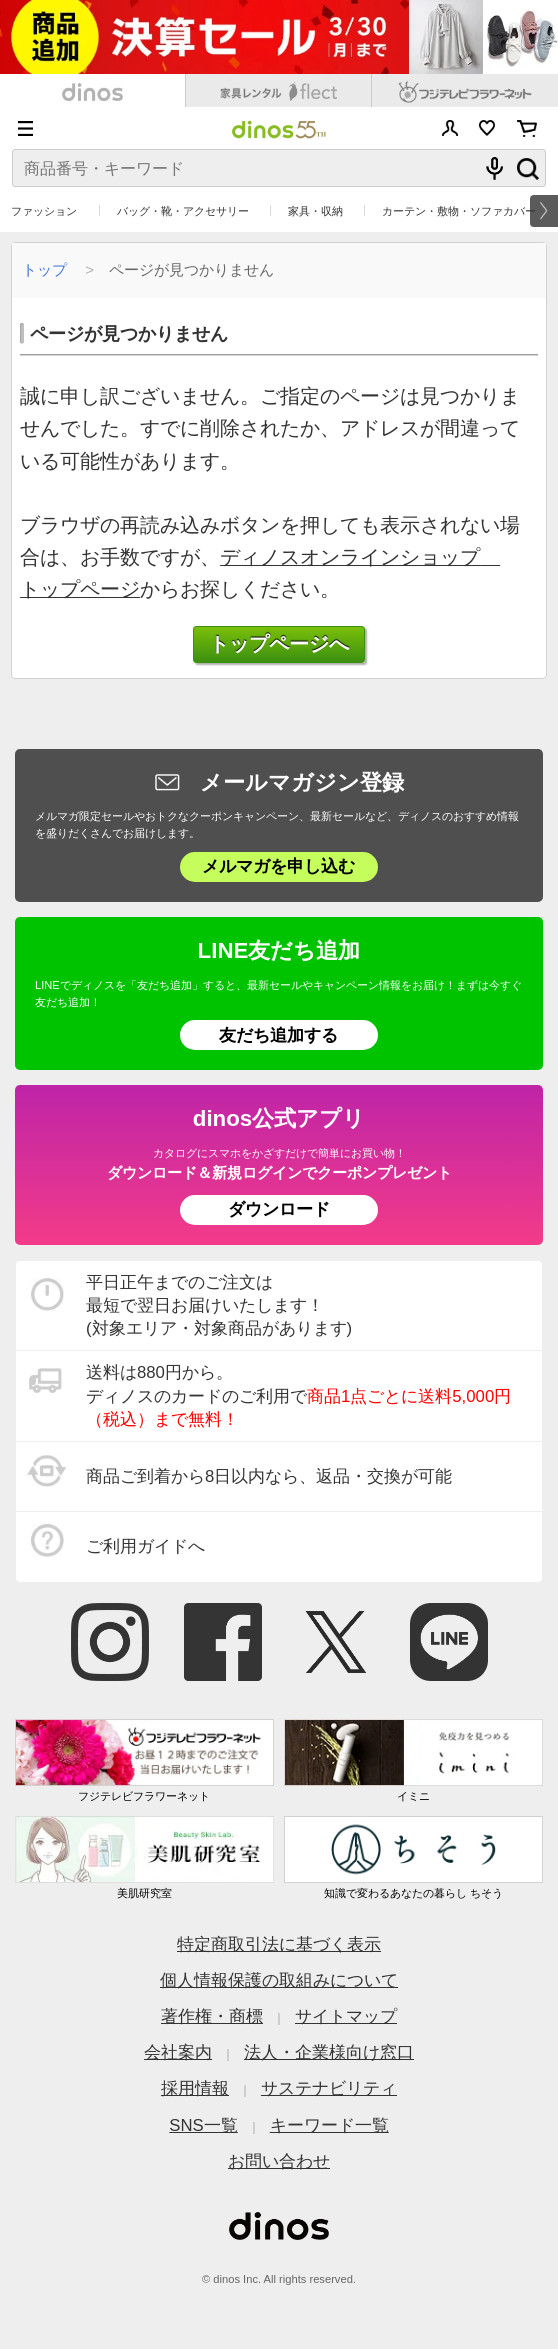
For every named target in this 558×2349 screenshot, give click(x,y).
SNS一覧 (203, 2125)
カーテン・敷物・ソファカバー (459, 211)
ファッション (44, 211)
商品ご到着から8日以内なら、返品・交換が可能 (269, 1476)
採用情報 (195, 2088)
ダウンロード (279, 1209)
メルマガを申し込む (278, 866)
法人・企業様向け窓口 (329, 2052)
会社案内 (178, 2052)
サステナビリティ (329, 2088)
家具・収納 (315, 211)
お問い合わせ (279, 2161)
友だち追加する (278, 1035)
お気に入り (487, 128)
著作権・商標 (212, 2016)
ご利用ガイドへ (145, 1546)
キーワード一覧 (329, 2125)
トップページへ (279, 644)
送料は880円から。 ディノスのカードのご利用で (298, 1396)
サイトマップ (346, 2016)
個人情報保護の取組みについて (279, 1980)
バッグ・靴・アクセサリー (183, 211)
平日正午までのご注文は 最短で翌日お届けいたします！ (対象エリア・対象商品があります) (219, 1306)
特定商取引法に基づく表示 (279, 1944)
